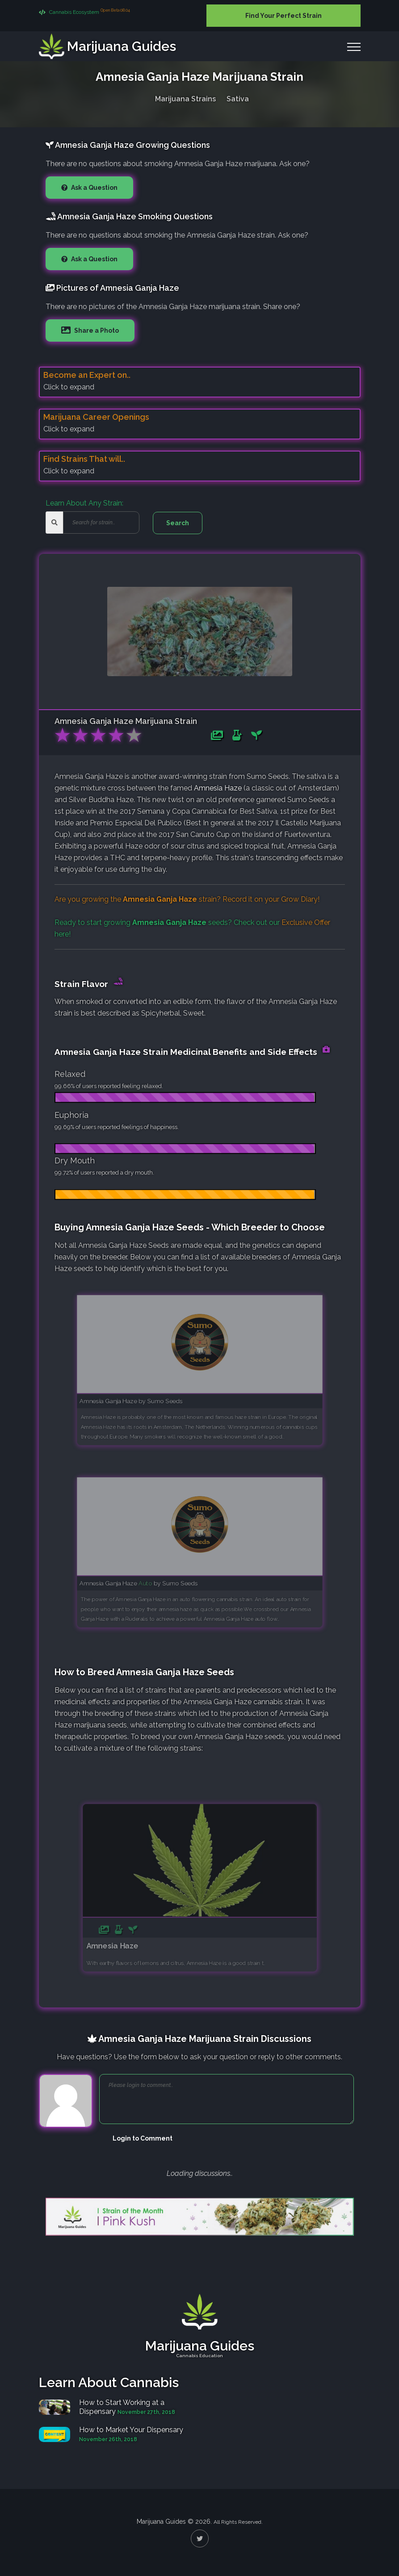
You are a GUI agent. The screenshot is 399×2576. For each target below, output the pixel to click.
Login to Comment (142, 2138)
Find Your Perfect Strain (283, 15)
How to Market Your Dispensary (131, 2429)
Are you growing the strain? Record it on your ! (187, 899)
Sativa (238, 97)
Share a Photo (96, 330)
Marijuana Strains (185, 97)
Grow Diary (299, 899)
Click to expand (68, 387)
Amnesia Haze (218, 788)
